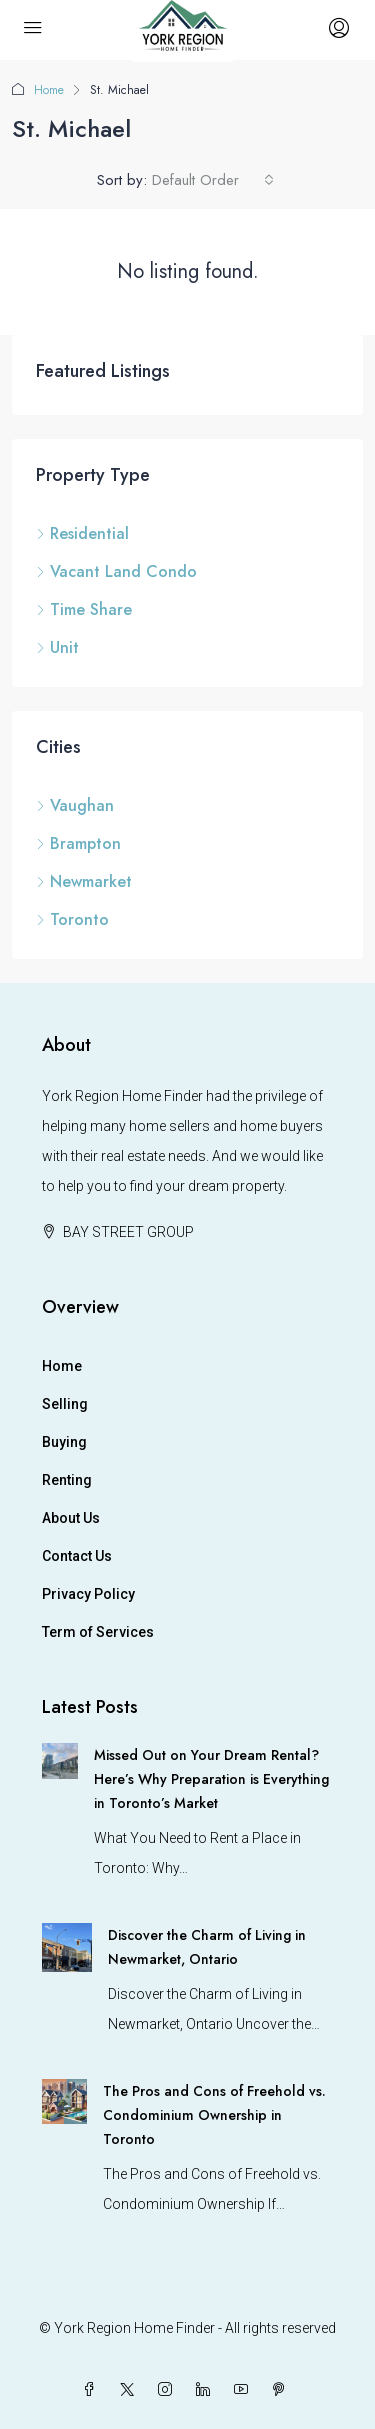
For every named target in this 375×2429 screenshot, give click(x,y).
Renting (67, 1480)
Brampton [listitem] (78, 843)
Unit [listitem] (57, 647)
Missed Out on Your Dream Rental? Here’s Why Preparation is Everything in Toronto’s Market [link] (211, 1779)
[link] (60, 1760)
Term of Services (98, 1632)
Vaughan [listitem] (75, 805)
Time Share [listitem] (84, 609)
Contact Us (77, 1556)
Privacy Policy (88, 1594)
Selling (65, 1404)
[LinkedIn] (207, 2390)
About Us (71, 1518)
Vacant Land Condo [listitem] (116, 571)
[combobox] (213, 180)
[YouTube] (245, 2390)
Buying (64, 1442)
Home (49, 90)
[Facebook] (93, 2390)
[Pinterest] (283, 2390)
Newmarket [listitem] (84, 881)
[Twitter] (131, 2390)
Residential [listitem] (82, 533)
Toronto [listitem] (72, 919)
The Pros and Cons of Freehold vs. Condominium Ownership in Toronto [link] (214, 2115)
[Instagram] (169, 2390)
